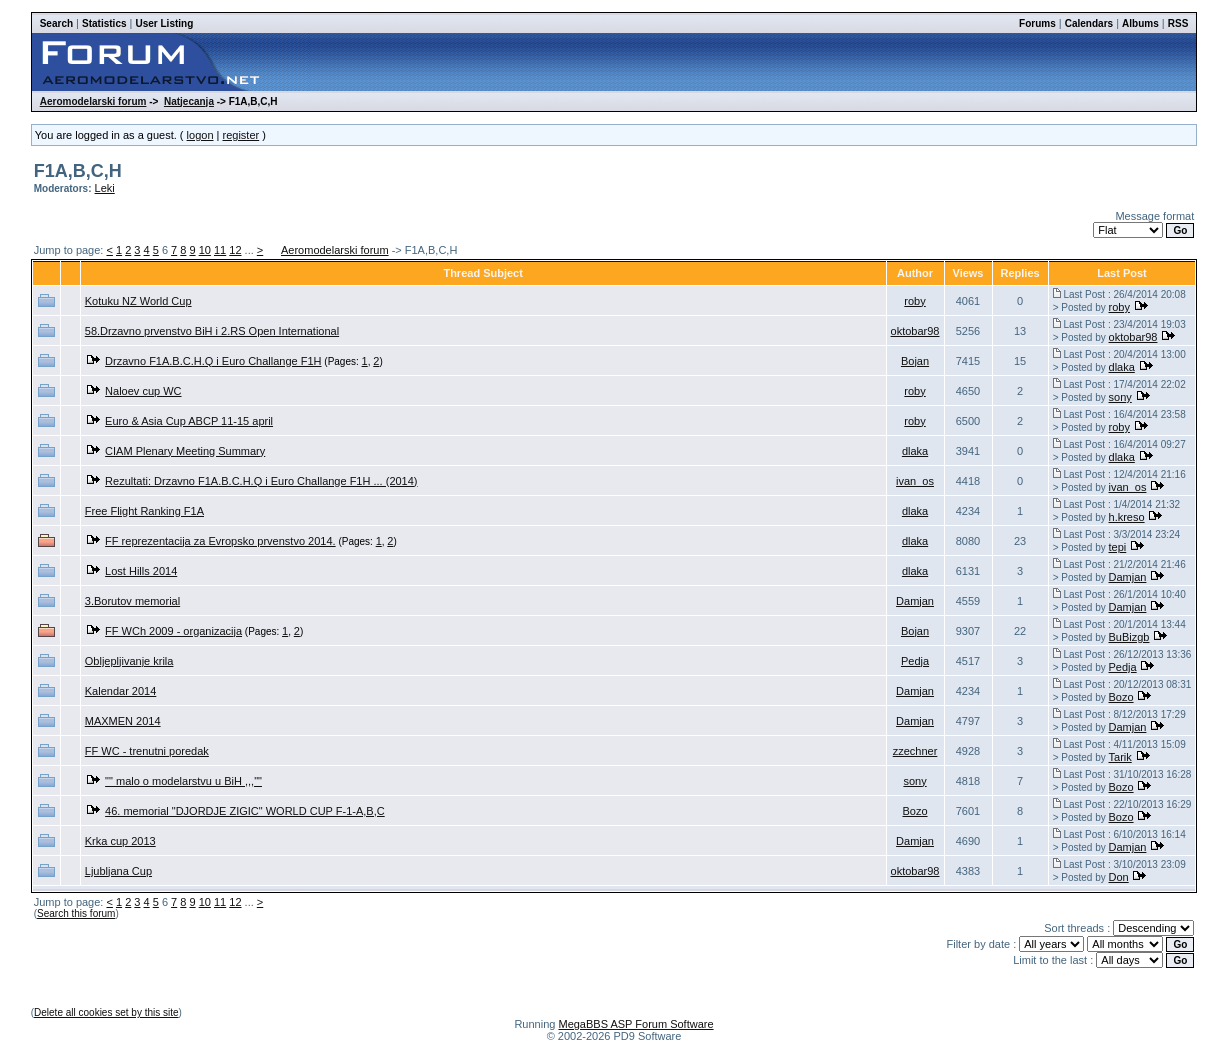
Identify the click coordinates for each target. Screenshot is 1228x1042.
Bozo (1121, 697)
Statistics (104, 23)
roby (914, 301)
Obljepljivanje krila (129, 661)
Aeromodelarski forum (93, 101)
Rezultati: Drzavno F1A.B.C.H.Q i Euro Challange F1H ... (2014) (261, 481)
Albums (1140, 23)
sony (1120, 397)
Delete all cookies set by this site (106, 1012)
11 (220, 250)
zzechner (915, 751)
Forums (1037, 23)
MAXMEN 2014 (123, 721)
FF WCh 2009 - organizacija (173, 631)
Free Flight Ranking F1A (144, 511)
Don (1119, 877)
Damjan (1128, 577)
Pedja (915, 661)
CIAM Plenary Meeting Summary (185, 451)
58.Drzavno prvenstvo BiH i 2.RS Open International (212, 331)
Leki (105, 188)
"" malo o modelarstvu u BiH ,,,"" (183, 781)
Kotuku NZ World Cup (138, 301)
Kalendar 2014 (121, 691)
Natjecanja (189, 101)
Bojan (915, 361)
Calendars (1089, 23)
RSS (1178, 23)
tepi (1118, 547)
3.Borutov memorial (132, 601)
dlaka (1122, 367)
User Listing (165, 23)
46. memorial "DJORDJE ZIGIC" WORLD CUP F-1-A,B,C (245, 811)
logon (200, 135)
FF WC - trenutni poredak (147, 751)
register (240, 135)
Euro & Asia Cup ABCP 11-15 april (189, 421)
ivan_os (915, 481)
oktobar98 (915, 331)
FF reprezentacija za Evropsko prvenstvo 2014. (220, 541)
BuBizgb (1129, 637)
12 (235, 250)
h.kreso (1127, 517)
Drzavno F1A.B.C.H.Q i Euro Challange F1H (213, 361)
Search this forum (76, 913)
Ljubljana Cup (118, 871)
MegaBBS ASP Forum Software (635, 1024)
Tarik (1120, 757)
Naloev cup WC (143, 391)
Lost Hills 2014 (141, 571)
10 (205, 250)
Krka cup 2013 (120, 841)
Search (56, 23)
